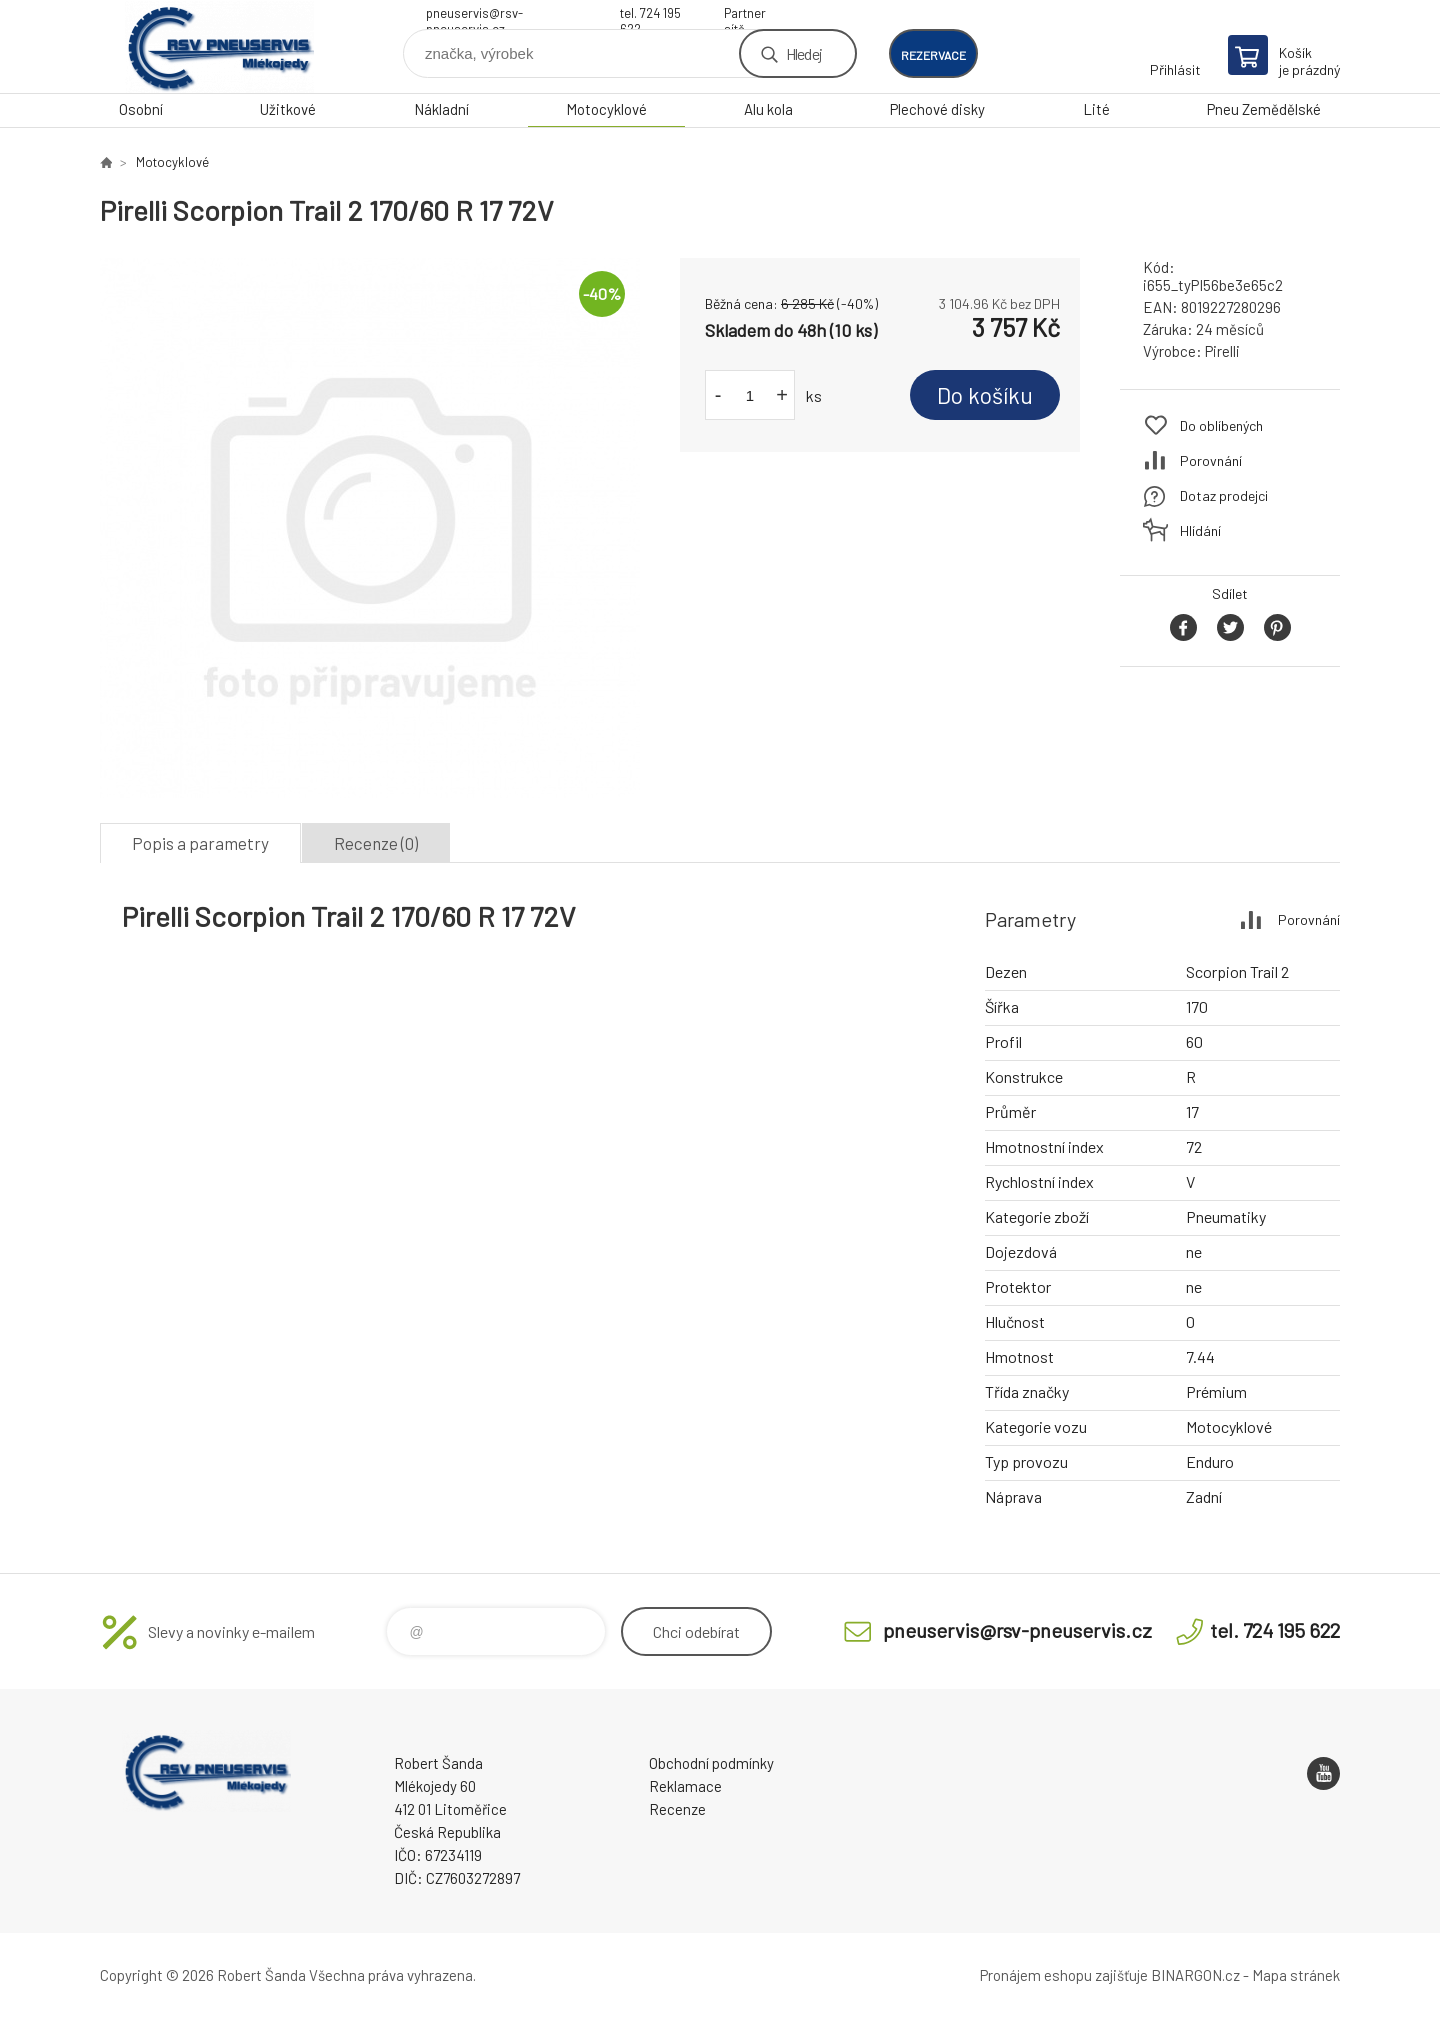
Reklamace (685, 1786)
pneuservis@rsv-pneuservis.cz (474, 15)
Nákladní (441, 109)
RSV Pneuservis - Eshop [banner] (220, 46)
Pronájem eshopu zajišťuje (1064, 1975)
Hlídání (1200, 530)
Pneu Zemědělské (1264, 109)
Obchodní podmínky (711, 1763)
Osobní (141, 109)
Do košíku (985, 395)
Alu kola (768, 109)
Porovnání (1211, 460)
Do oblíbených (1221, 425)
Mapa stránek (1296, 1975)
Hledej (804, 53)
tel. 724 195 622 (650, 15)
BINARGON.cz (1195, 1975)
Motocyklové (606, 109)
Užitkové (288, 109)
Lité (1096, 109)
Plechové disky (937, 109)
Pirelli (1222, 351)
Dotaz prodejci (1224, 495)
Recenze (677, 1809)
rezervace (933, 55)
